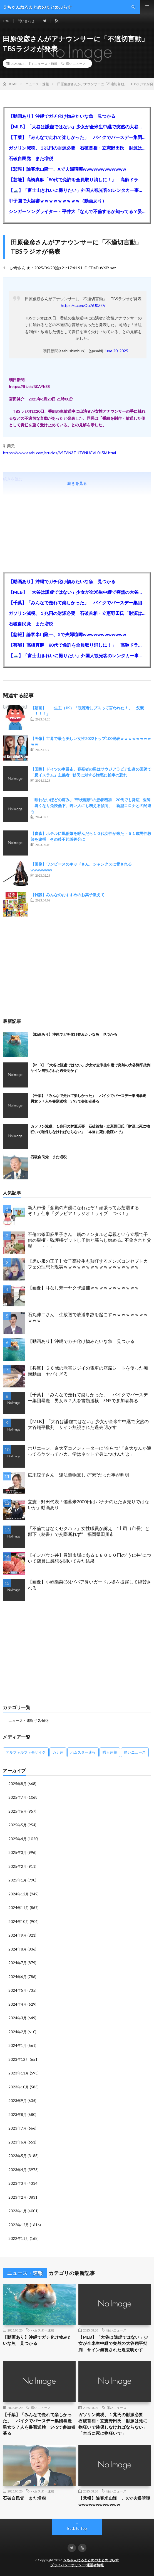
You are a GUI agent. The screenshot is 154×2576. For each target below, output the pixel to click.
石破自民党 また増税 (31, 158)
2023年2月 (17, 2197)
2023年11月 (18, 2073)
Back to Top (77, 2528)
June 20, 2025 (116, 350)
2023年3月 (17, 2183)
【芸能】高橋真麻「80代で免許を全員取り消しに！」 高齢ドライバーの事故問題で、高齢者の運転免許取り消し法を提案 (77, 179)
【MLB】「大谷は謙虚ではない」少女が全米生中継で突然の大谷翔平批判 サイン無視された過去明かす (77, 126)
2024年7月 (17, 1963)
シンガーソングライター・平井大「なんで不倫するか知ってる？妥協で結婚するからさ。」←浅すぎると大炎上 (77, 211)
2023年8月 (17, 2114)
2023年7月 (17, 2128)
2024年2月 (17, 2032)
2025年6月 (17, 1811)
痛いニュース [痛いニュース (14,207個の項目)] (135, 1752)
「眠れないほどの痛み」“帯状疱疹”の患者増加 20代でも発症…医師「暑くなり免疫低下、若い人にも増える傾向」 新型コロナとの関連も (91, 805)
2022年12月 (18, 2225)
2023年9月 (17, 2100)
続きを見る (77, 483)
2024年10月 (18, 1921)
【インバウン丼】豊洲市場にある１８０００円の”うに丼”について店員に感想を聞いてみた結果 (89, 1557)
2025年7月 (17, 1797)
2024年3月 (17, 2018)
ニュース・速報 (46, 63)
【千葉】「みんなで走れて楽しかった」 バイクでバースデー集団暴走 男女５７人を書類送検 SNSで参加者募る (77, 137)
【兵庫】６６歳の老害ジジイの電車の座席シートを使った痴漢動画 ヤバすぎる (88, 1370)
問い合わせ (26, 21)
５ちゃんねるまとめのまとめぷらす (91, 2560)
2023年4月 (17, 2169)
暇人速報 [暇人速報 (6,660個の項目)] (110, 1752)
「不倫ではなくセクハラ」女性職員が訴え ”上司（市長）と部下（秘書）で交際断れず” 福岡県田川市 (89, 1531)
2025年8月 (17, 1783)
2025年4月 (17, 1839)
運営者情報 (95, 2565)
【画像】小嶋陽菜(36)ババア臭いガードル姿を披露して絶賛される (89, 1584)
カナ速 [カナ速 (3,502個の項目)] (58, 1752)
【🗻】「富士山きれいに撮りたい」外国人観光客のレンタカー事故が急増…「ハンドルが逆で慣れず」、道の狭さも (77, 190)
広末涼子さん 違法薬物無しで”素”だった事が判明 (78, 1474)
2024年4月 (17, 2004)
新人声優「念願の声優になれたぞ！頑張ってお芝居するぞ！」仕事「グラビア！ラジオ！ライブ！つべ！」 (83, 1210)
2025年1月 (17, 1880)
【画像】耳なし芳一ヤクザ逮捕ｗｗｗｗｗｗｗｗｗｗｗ (83, 1287)
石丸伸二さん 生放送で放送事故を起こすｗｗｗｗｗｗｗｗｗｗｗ (88, 1317)
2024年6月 (17, 1976)
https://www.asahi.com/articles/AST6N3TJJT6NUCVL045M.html (59, 452)
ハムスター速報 (42, 2330)
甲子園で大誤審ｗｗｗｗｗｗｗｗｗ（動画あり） (57, 200)
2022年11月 (18, 2238)
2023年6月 (17, 2142)
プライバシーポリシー (67, 2565)
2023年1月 (17, 2211)
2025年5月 (17, 1825)
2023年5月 (17, 2156)
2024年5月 (17, 1990)
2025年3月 (17, 1852)
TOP (6, 21)
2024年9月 (17, 1935)
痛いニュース (76, 63)
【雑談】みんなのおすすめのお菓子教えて (68, 894)
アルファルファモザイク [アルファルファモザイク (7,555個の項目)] (26, 1752)
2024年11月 (18, 1907)
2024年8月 (17, 1949)
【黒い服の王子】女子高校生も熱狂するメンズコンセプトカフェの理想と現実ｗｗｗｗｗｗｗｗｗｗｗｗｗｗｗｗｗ (88, 1263)
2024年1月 (17, 2045)
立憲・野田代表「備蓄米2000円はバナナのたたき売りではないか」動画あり (88, 1504)
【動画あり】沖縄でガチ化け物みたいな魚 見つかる (62, 116)
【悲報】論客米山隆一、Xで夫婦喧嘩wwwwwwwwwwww (67, 169)
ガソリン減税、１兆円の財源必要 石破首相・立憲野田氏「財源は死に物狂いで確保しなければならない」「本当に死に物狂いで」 (77, 147)
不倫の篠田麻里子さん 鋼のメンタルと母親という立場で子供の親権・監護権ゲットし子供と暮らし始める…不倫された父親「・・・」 (89, 1239)
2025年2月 (17, 1866)
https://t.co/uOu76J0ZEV (83, 305)
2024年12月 (18, 1894)
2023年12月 (18, 2059)
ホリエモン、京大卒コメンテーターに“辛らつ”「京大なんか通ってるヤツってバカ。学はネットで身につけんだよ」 (89, 1450)
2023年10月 (18, 2087)
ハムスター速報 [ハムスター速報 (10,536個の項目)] (83, 1752)
